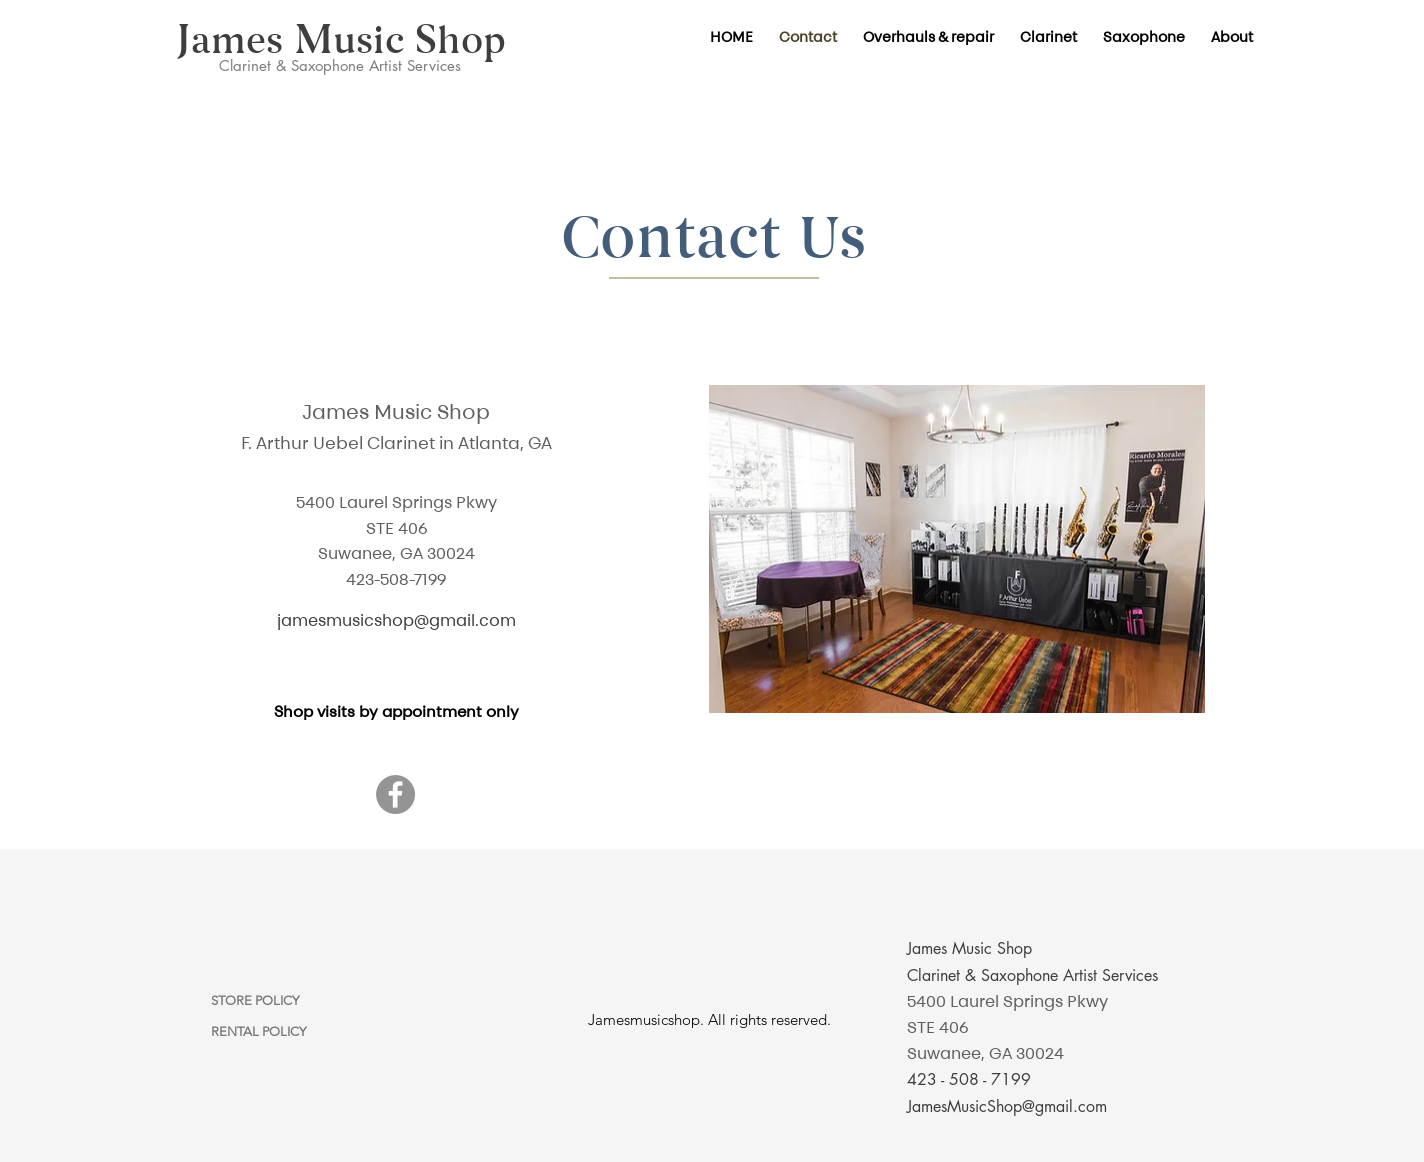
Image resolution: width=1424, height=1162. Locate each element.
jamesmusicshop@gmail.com (396, 620)
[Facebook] (395, 794)
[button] (1048, 37)
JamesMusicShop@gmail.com (1007, 1106)
